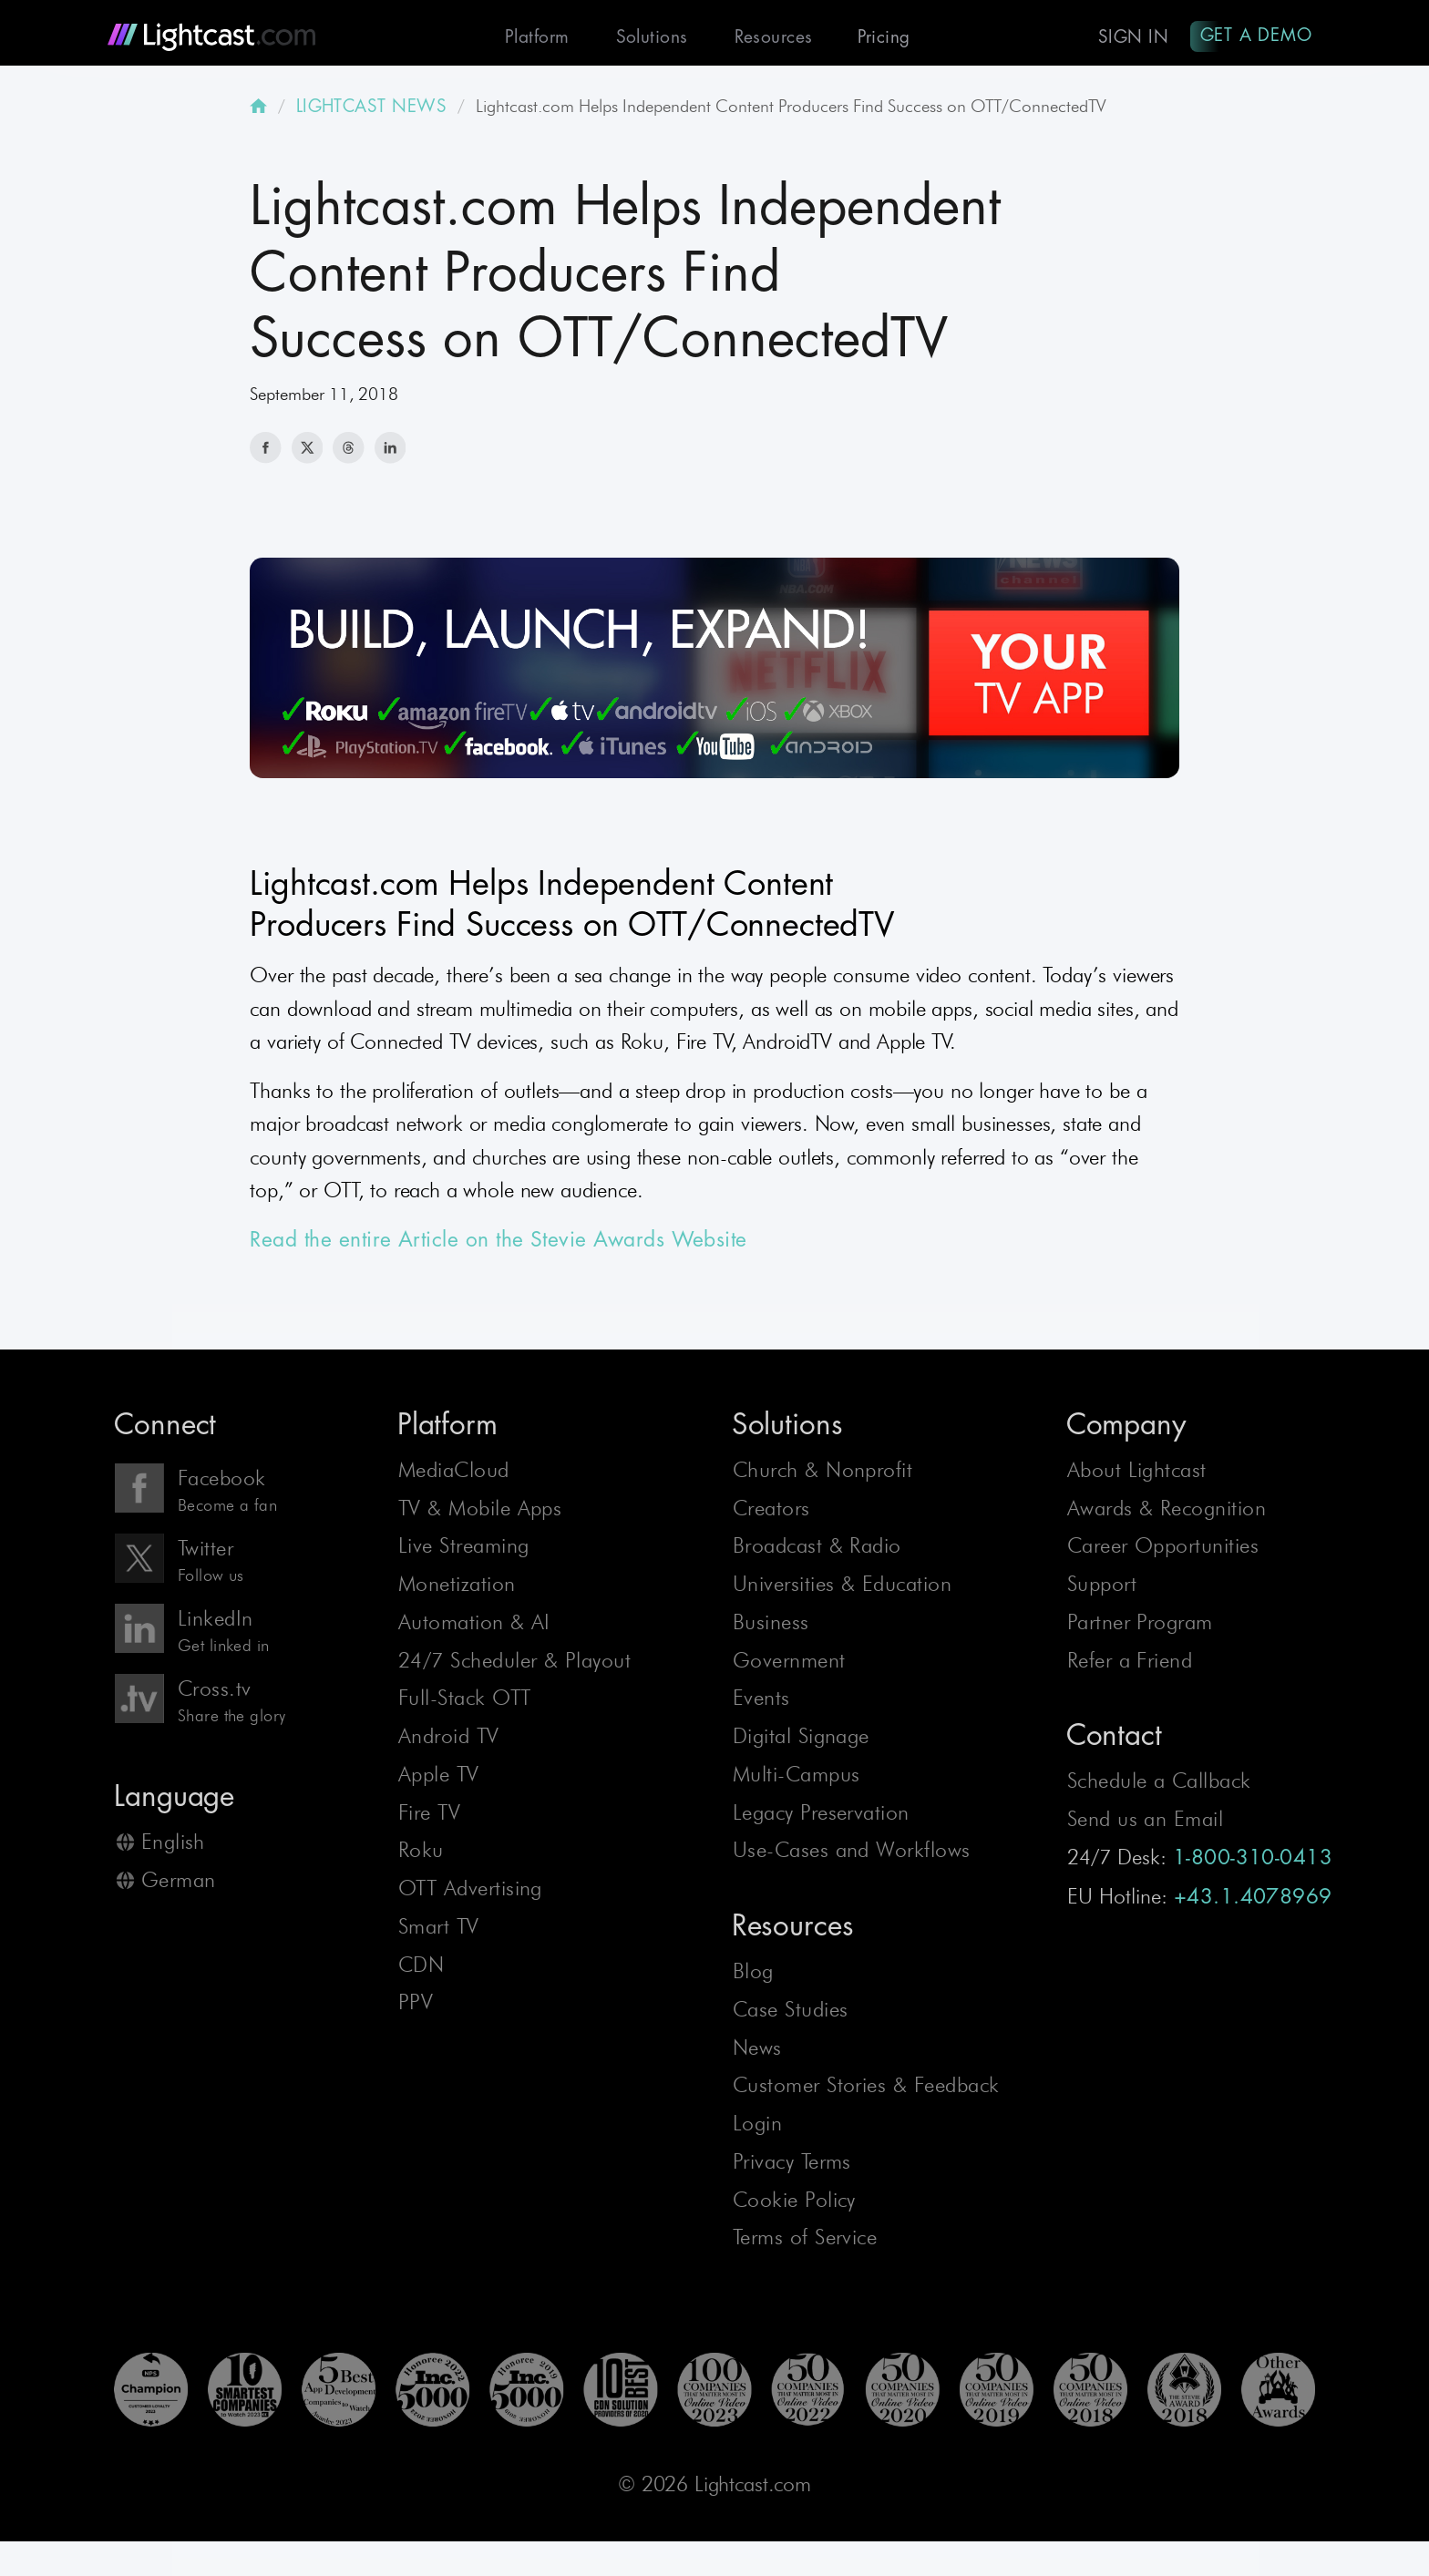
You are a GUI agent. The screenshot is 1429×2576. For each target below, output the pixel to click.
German (178, 1885)
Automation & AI (474, 1627)
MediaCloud (453, 1475)
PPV (415, 2007)
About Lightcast (1137, 1475)
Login (757, 2128)
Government (789, 1665)
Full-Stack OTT (464, 1703)
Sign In (1130, 37)
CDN (421, 1969)
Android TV (448, 1741)
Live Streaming (463, 1551)
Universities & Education (842, 1589)
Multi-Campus (796, 1779)
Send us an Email (1145, 1824)
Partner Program (1140, 1627)
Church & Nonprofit (822, 1475)
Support (1101, 1589)
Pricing (875, 37)
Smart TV (438, 1932)
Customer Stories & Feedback (866, 2090)
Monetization (457, 1589)
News (757, 2052)
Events (761, 1703)
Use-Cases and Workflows (852, 1855)
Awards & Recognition (1166, 1512)
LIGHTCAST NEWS (371, 109)
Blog (753, 1976)
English (173, 1847)
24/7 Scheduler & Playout (514, 1665)
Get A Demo (1254, 35)
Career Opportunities (1163, 1551)
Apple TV (438, 1779)
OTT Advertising (470, 1893)
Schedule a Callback (1159, 1786)
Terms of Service (805, 2242)
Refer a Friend (1130, 1665)
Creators (771, 1512)
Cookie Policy (794, 2204)
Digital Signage (801, 1741)
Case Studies (790, 2014)
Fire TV (429, 1817)
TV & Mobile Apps (480, 1512)
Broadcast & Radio (817, 1551)
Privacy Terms (792, 2167)
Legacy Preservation (821, 1817)
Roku (421, 1855)
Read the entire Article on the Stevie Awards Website (498, 1244)
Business (771, 1627)
